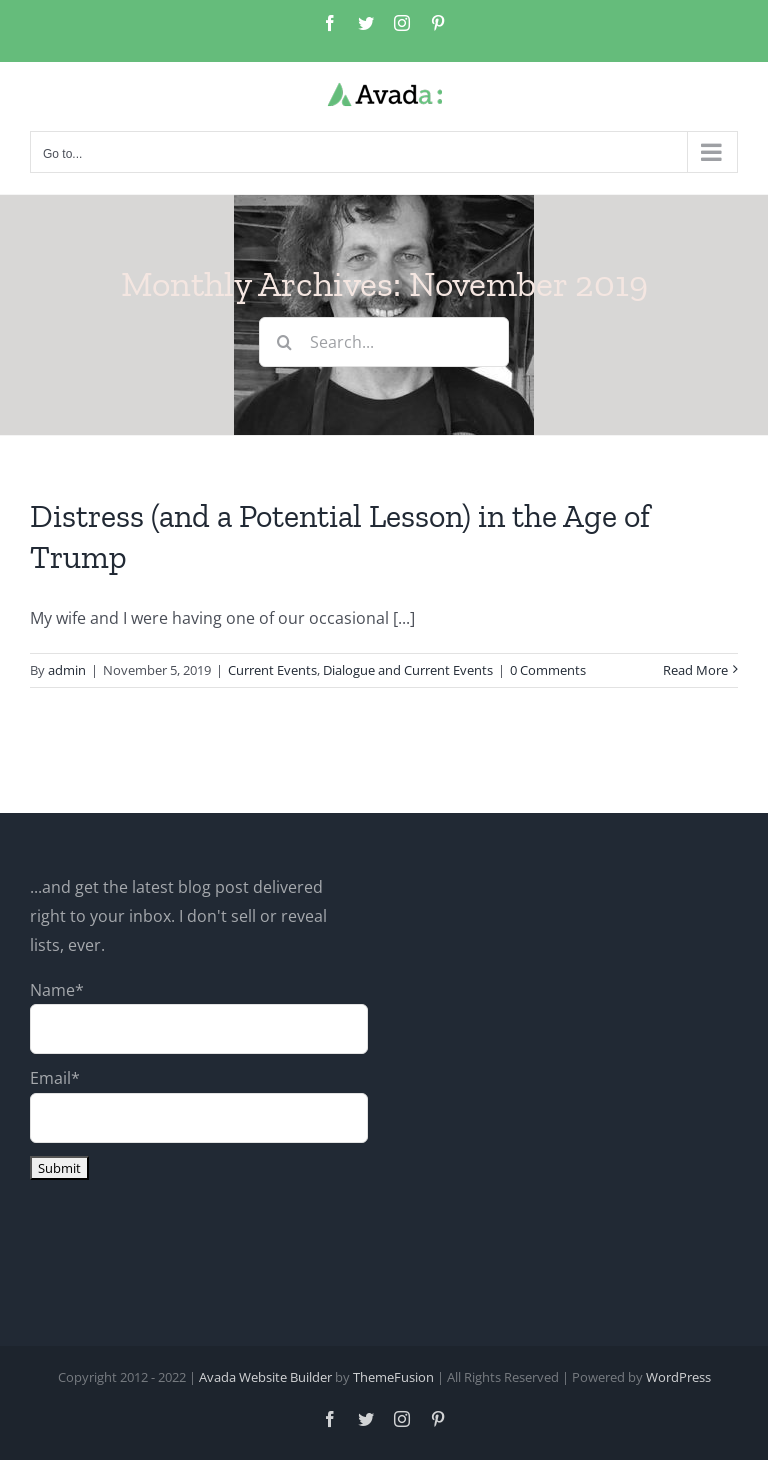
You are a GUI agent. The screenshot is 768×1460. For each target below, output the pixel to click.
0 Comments (548, 670)
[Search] (284, 342)
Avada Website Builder (265, 1377)
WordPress (678, 1377)
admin (67, 670)
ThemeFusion (393, 1377)
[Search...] (384, 342)
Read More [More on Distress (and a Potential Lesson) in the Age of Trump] (695, 670)
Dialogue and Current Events (408, 670)
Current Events (272, 670)
